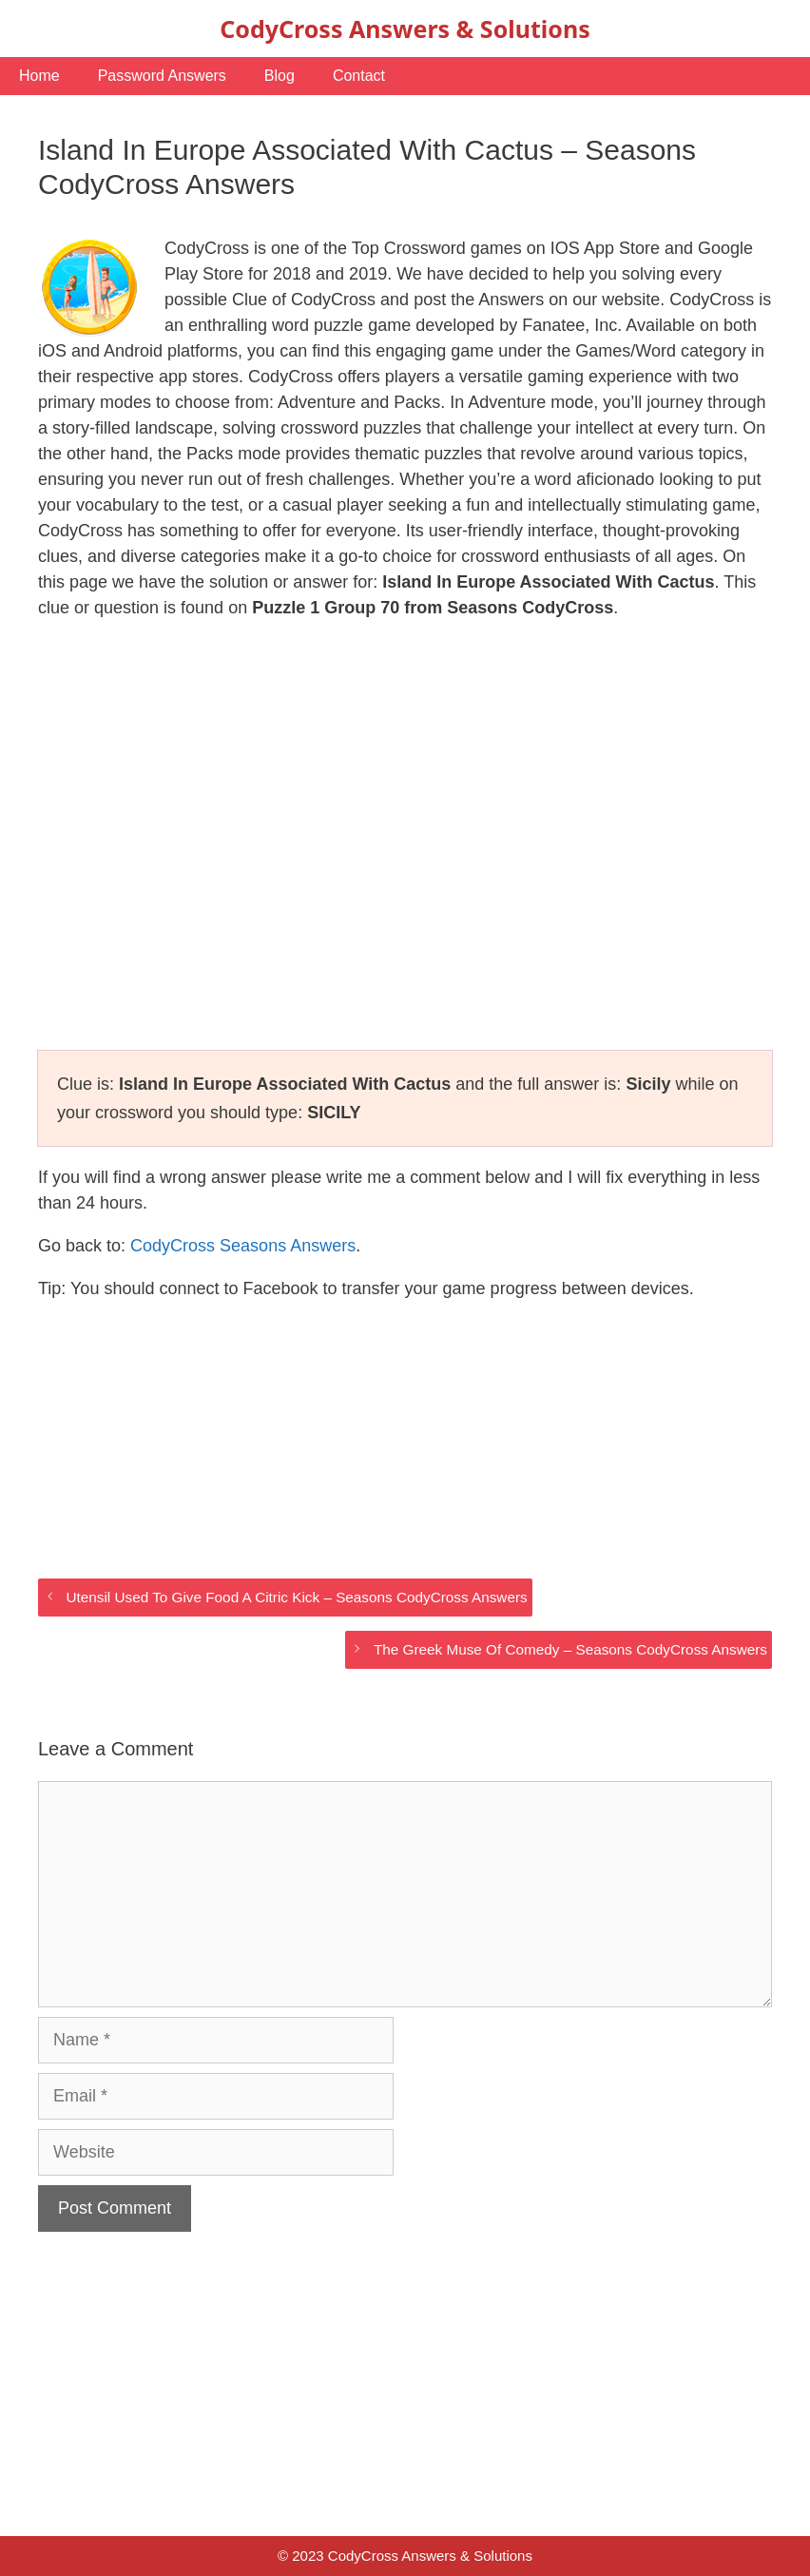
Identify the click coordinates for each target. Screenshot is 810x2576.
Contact (359, 76)
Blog (279, 76)
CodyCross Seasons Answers (243, 1245)
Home (39, 76)
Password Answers (162, 76)
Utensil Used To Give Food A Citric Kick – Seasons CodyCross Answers (296, 1597)
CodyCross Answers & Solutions (404, 28)
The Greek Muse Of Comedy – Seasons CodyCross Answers (570, 1649)
